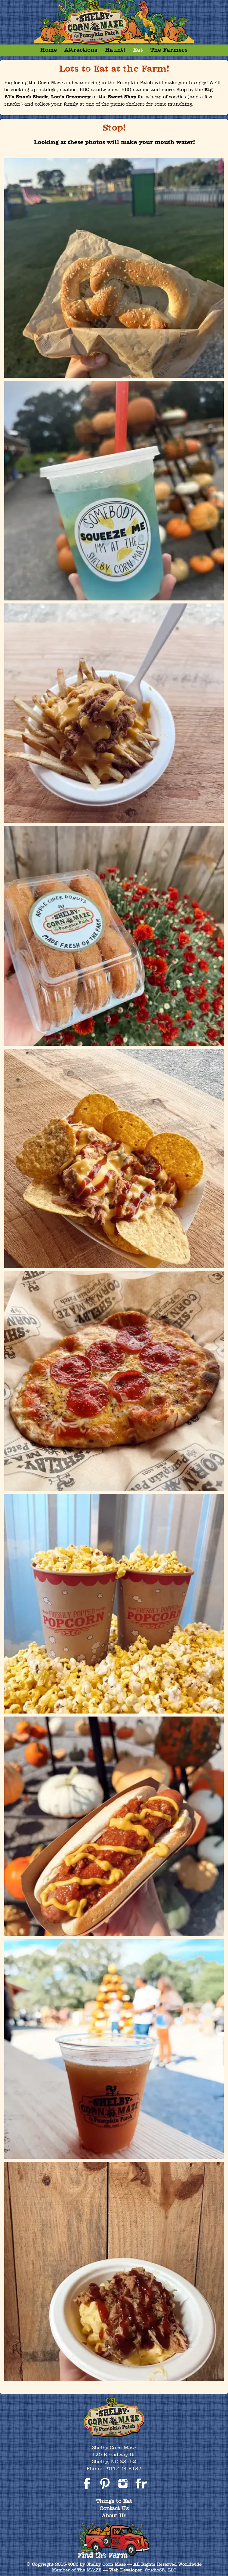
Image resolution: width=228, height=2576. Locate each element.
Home (48, 50)
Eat (138, 50)
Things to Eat (114, 2501)
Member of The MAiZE (77, 2570)
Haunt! (115, 50)
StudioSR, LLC (160, 2570)
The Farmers (169, 50)
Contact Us (114, 2508)
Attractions (80, 50)
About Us (114, 2515)
